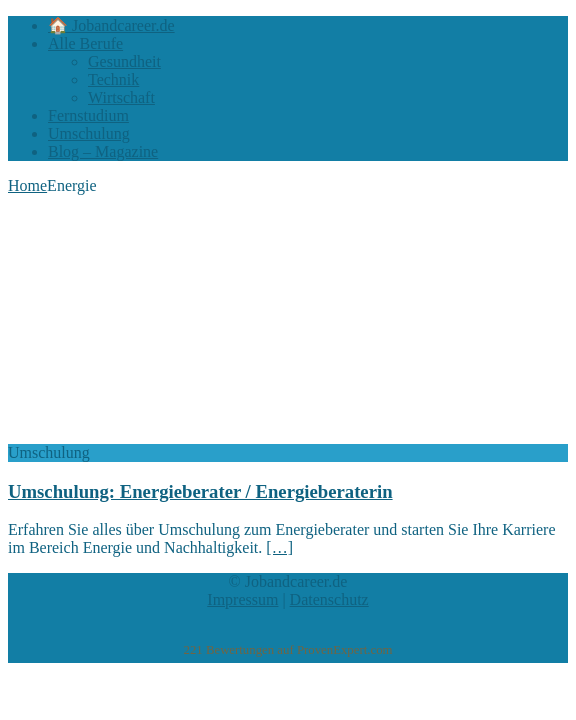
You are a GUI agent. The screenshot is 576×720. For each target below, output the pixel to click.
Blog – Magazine (103, 151)
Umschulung (89, 133)
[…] (279, 547)
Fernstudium (88, 115)
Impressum (242, 599)
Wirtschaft (121, 97)
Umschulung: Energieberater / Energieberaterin (200, 491)
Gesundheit (124, 61)
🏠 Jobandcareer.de (111, 25)
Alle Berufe (85, 43)
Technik (113, 79)
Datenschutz (329, 599)
